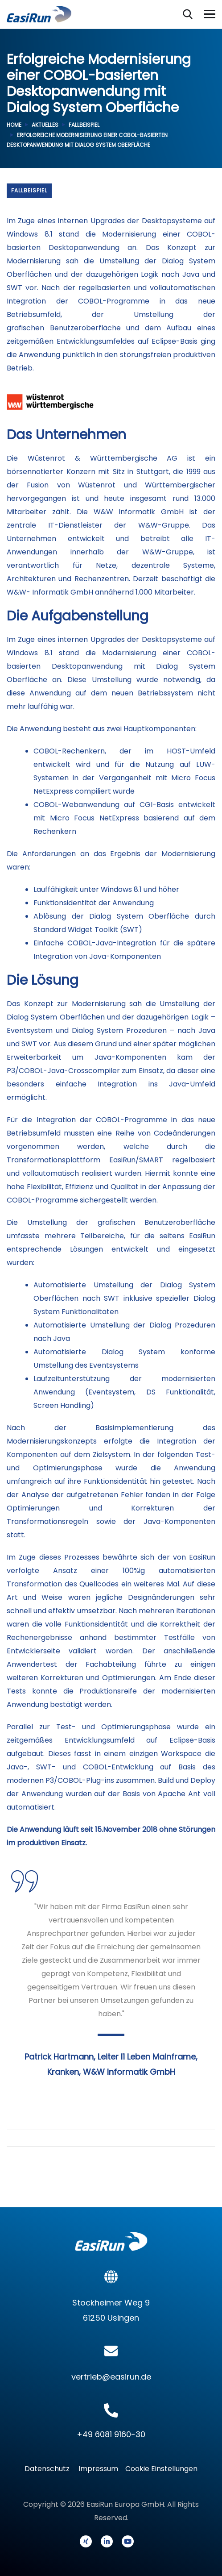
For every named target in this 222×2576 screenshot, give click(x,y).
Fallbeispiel (84, 125)
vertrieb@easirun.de (111, 2376)
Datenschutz (50, 2469)
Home (14, 125)
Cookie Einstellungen (161, 2469)
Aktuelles (45, 125)
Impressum (98, 2469)
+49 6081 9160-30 (111, 2434)
